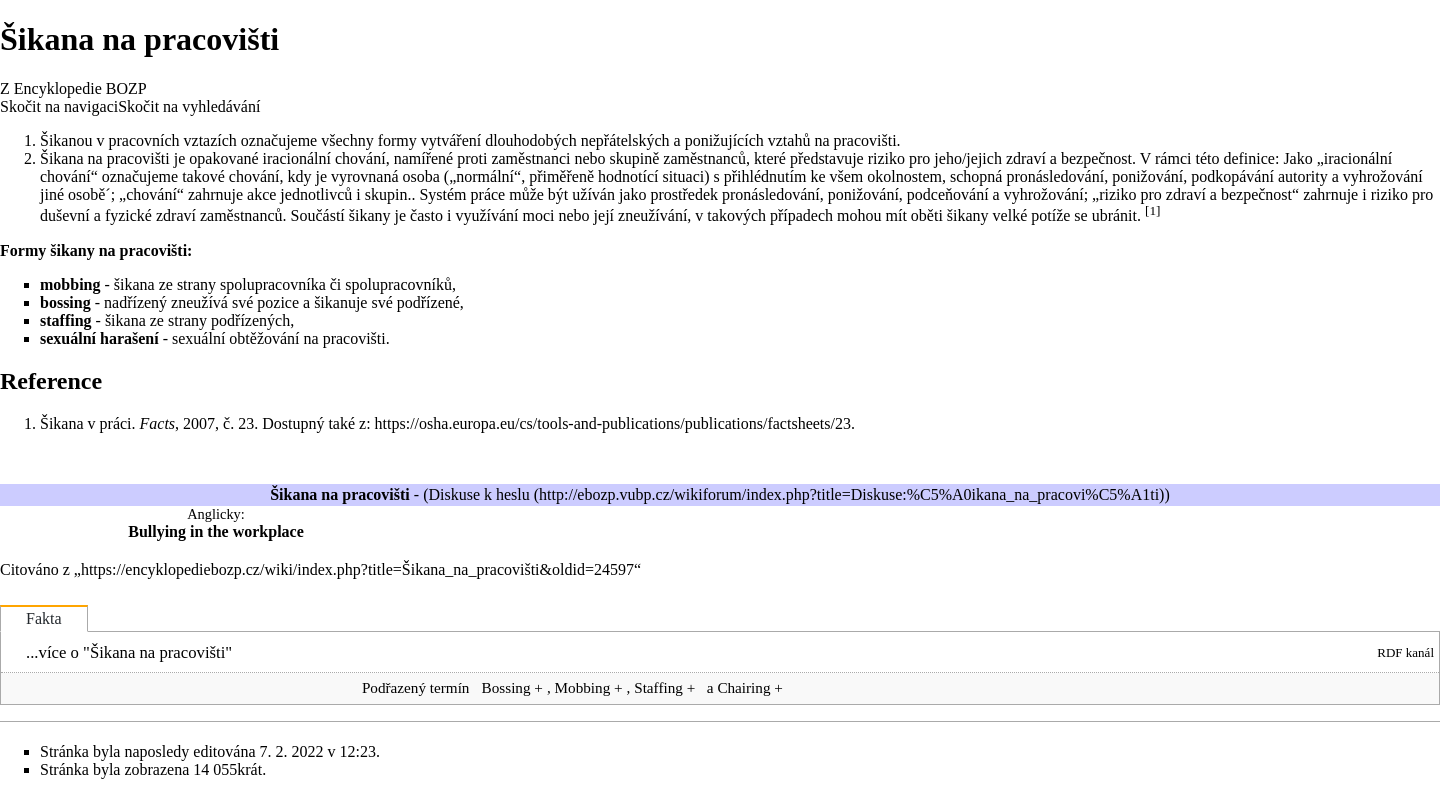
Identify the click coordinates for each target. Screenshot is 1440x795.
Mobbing (583, 687)
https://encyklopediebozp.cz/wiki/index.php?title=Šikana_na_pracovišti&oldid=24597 (357, 569)
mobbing (70, 284)
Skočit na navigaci (59, 106)
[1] (1153, 210)
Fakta (44, 618)
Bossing (506, 687)
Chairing (743, 687)
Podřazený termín (416, 687)
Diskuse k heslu (478, 494)
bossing (65, 302)
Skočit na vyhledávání (189, 106)
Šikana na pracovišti (157, 652)
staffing (66, 320)
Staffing (658, 687)
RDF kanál (1405, 652)
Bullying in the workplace (216, 531)
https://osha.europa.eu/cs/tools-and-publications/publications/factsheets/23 (613, 423)
